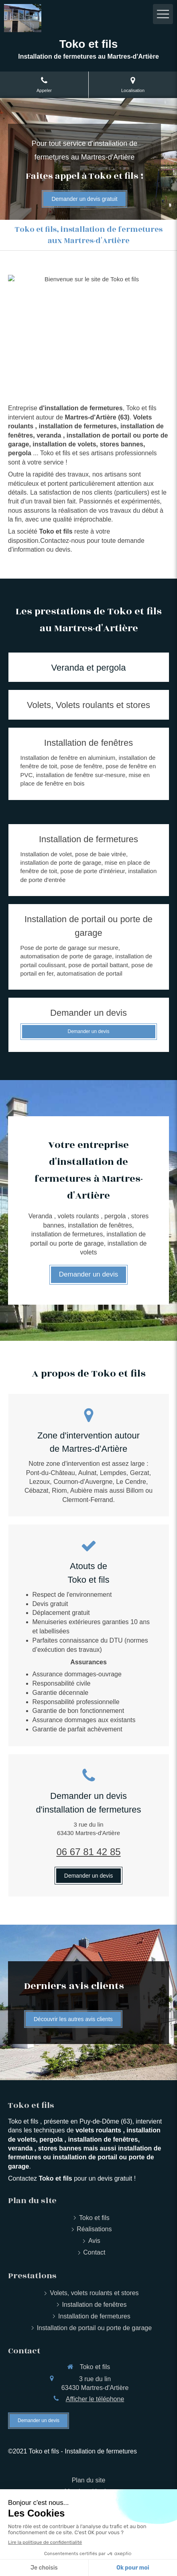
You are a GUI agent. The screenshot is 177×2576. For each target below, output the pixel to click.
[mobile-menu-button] (163, 14)
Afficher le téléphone (95, 2399)
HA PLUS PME (79, 2538)
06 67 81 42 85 (88, 1851)
